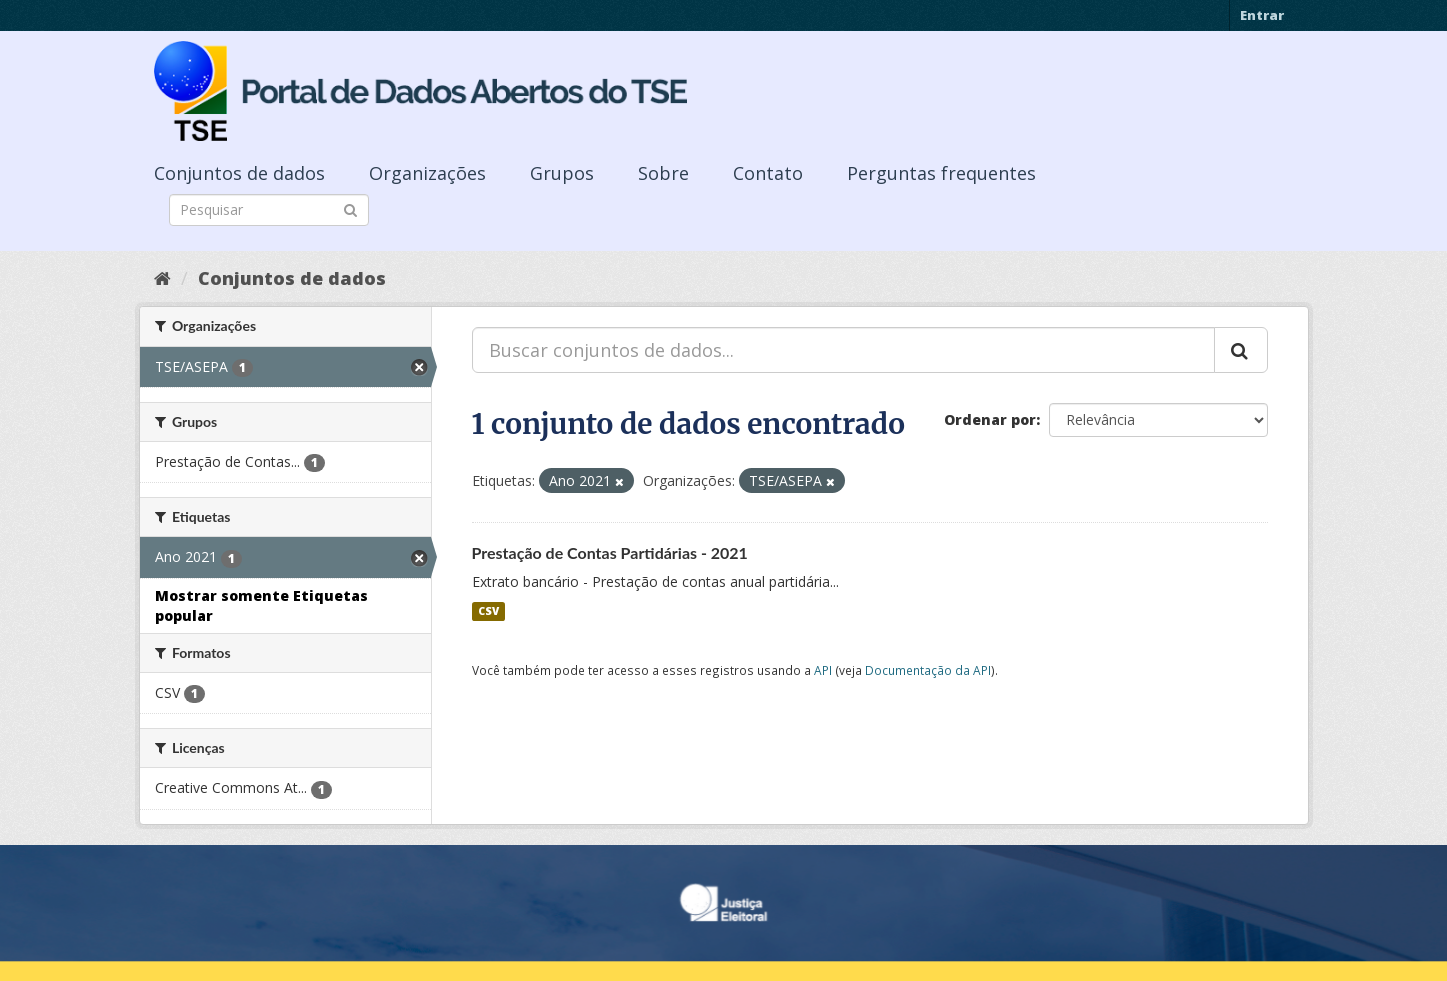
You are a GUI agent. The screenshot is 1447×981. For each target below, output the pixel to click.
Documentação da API (928, 670)
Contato (768, 173)
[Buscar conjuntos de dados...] (843, 350)
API (823, 670)
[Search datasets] (269, 210)
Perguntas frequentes (941, 173)
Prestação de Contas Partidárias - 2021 (610, 552)
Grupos (562, 173)
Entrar (1262, 15)
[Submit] (350, 208)
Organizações (427, 173)
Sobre (663, 173)
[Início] (162, 278)
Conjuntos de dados (239, 173)
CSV (488, 611)
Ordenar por (990, 419)
